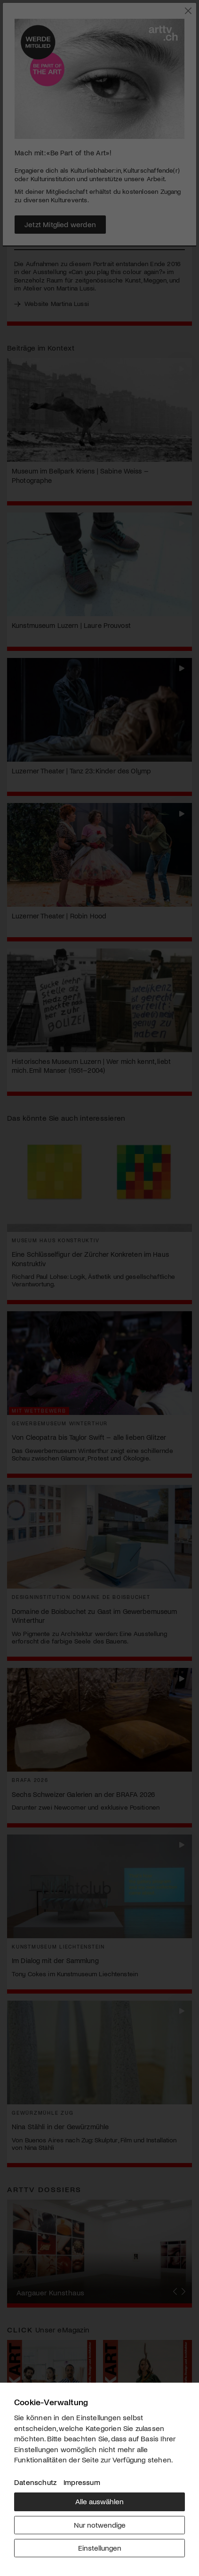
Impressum (82, 2481)
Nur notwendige (100, 2524)
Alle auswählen (99, 2501)
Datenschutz (35, 2481)
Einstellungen (99, 2547)
